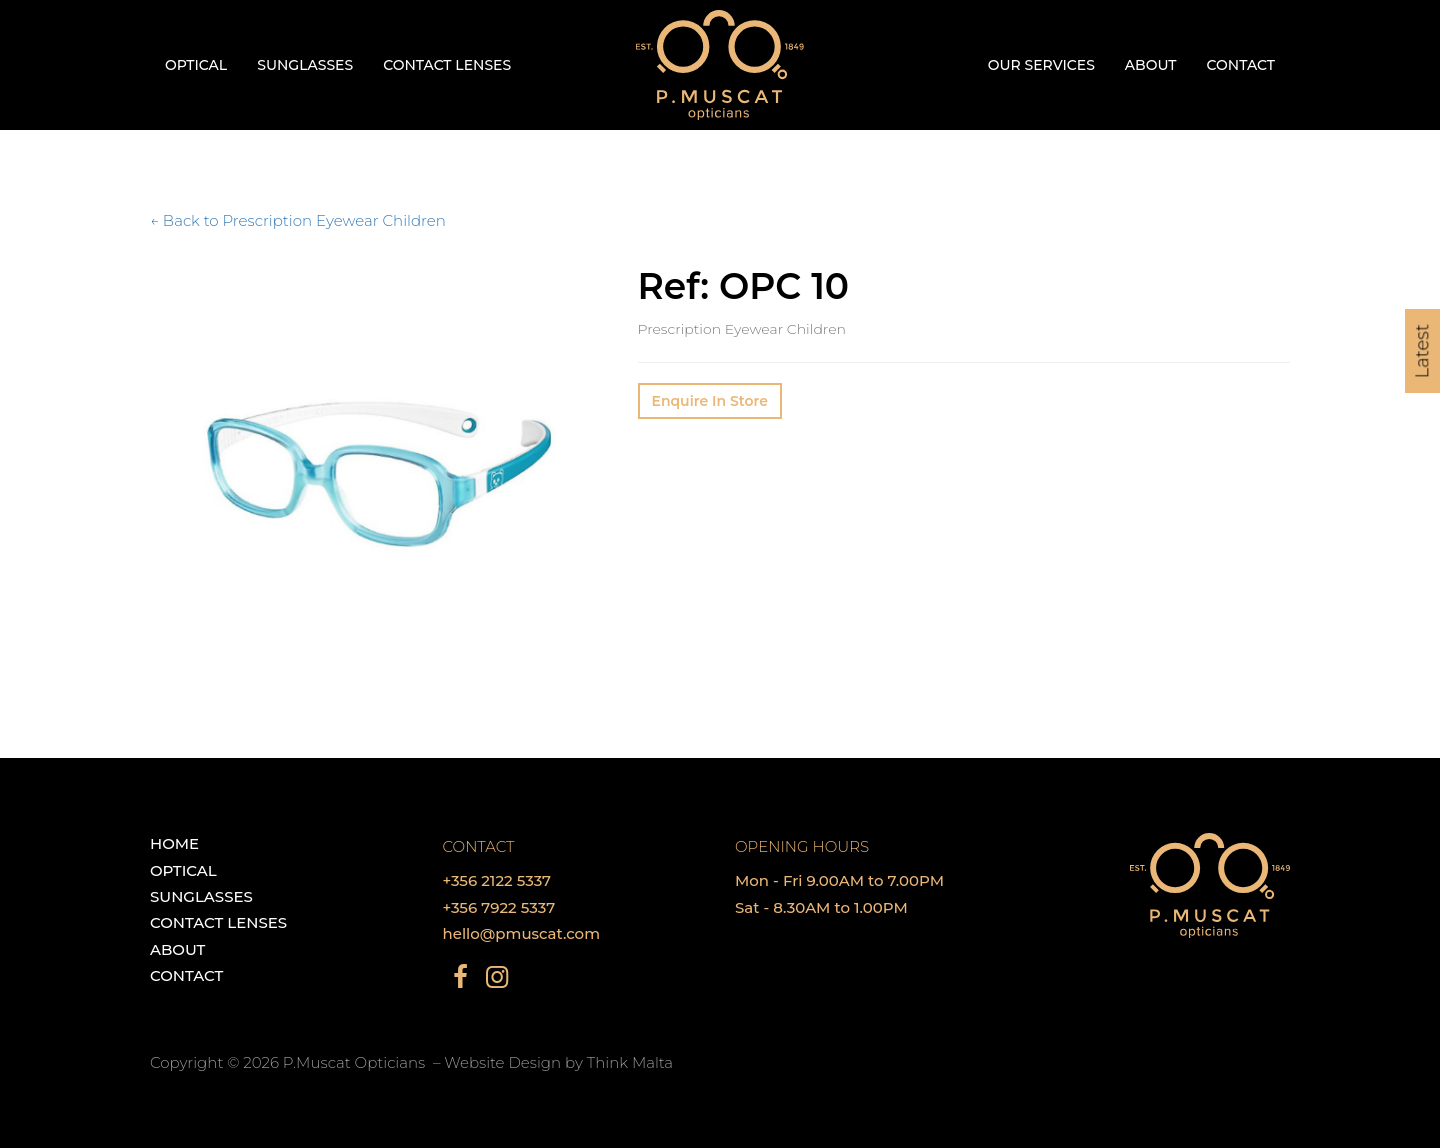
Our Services (1041, 65)
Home (174, 843)
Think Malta (630, 1062)
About (1151, 65)
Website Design (502, 1062)
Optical (196, 65)
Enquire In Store (710, 401)
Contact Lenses (447, 65)
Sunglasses (305, 65)
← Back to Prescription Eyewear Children (298, 220)
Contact (1241, 65)
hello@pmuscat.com (522, 933)
